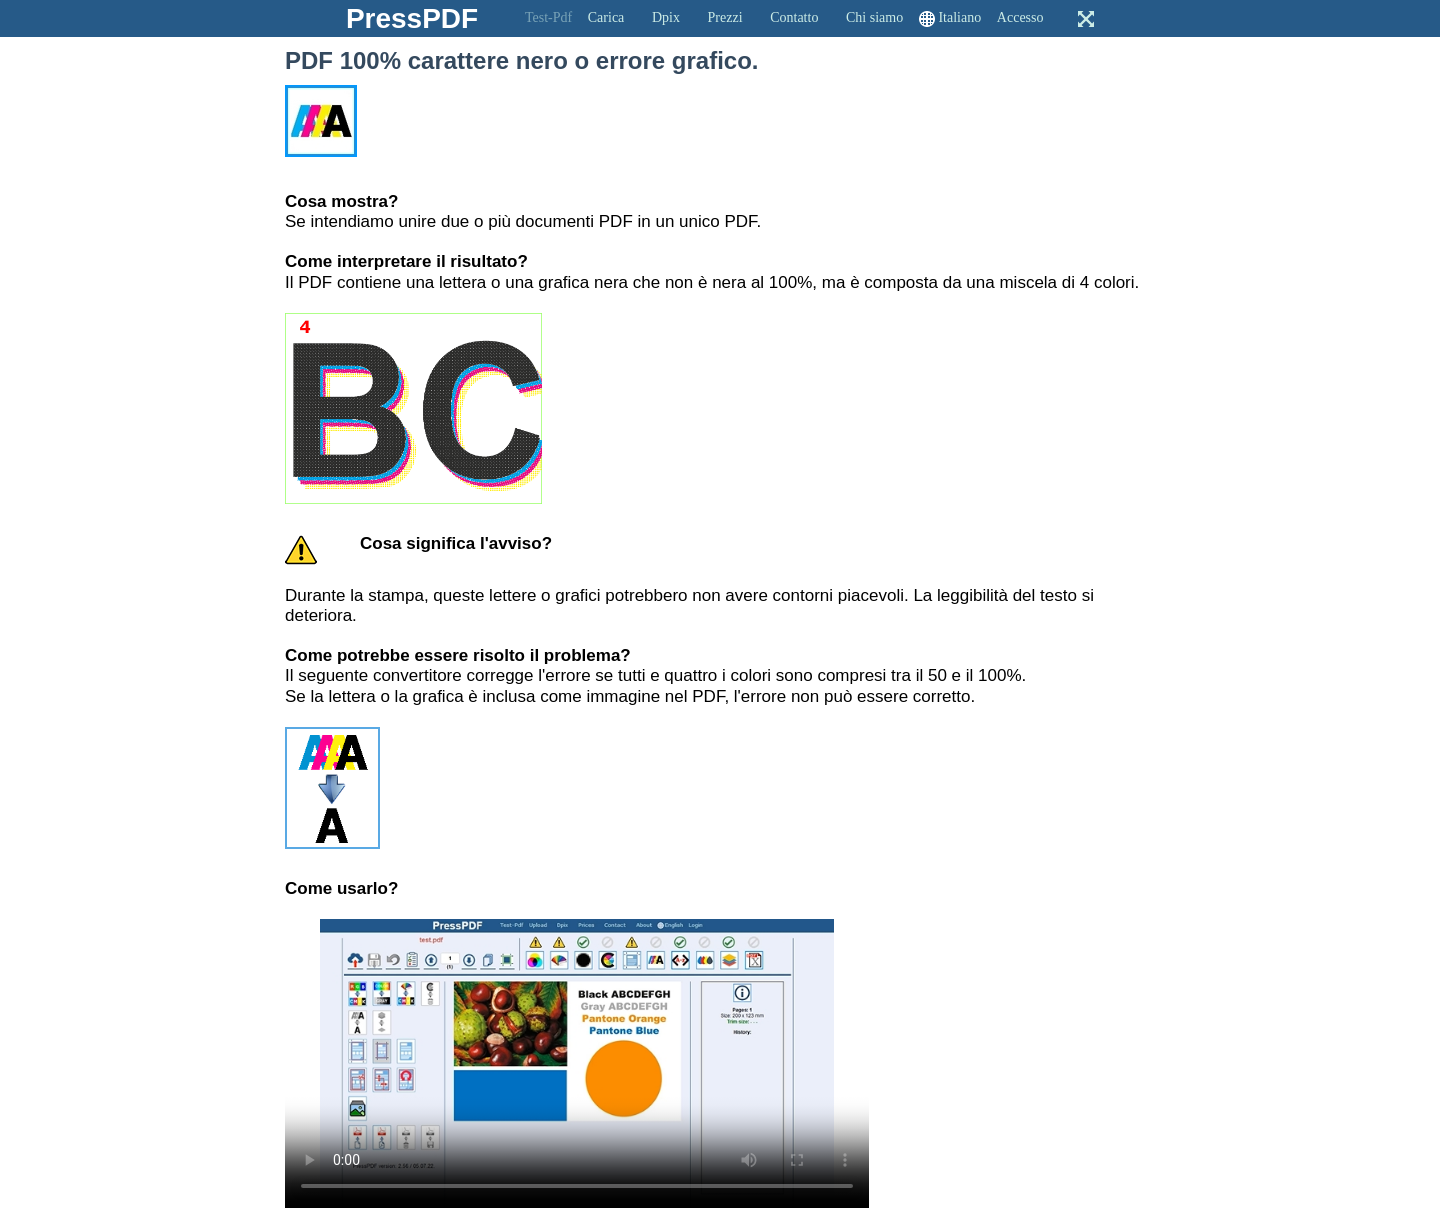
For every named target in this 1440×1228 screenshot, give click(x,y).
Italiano (959, 17)
